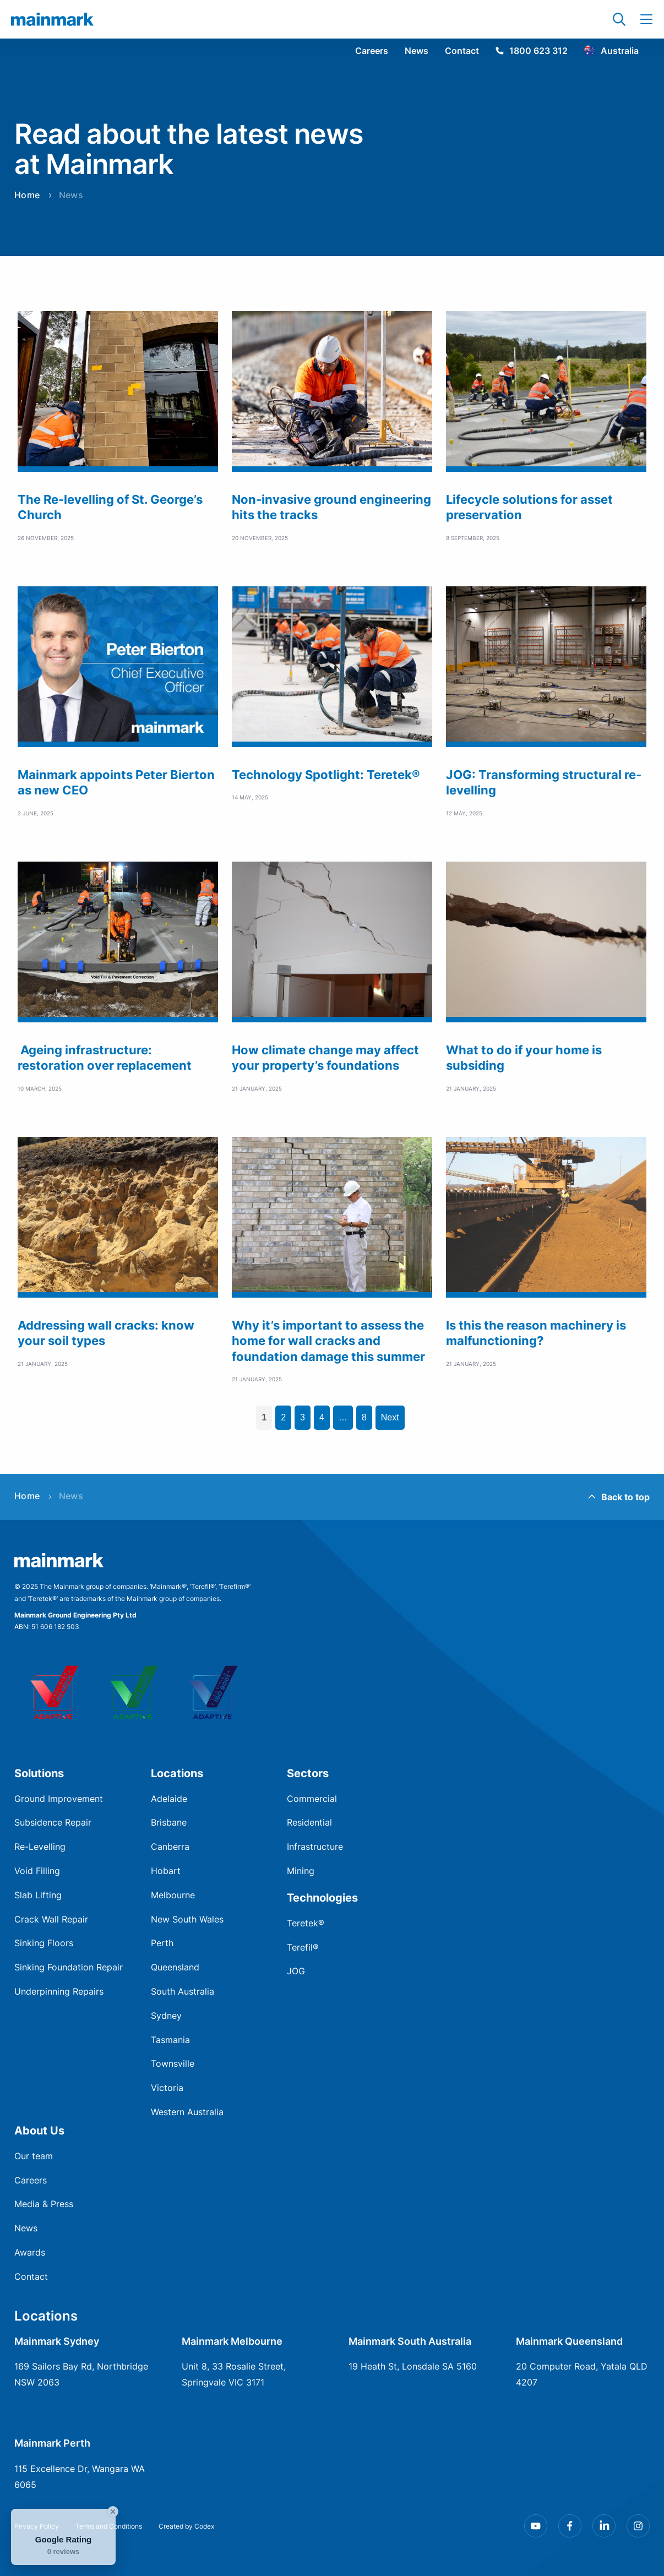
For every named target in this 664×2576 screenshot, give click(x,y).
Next (390, 1417)
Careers (371, 50)
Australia (611, 50)
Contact (462, 50)
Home (27, 195)
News (416, 50)
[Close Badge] (112, 2511)
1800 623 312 (532, 50)
